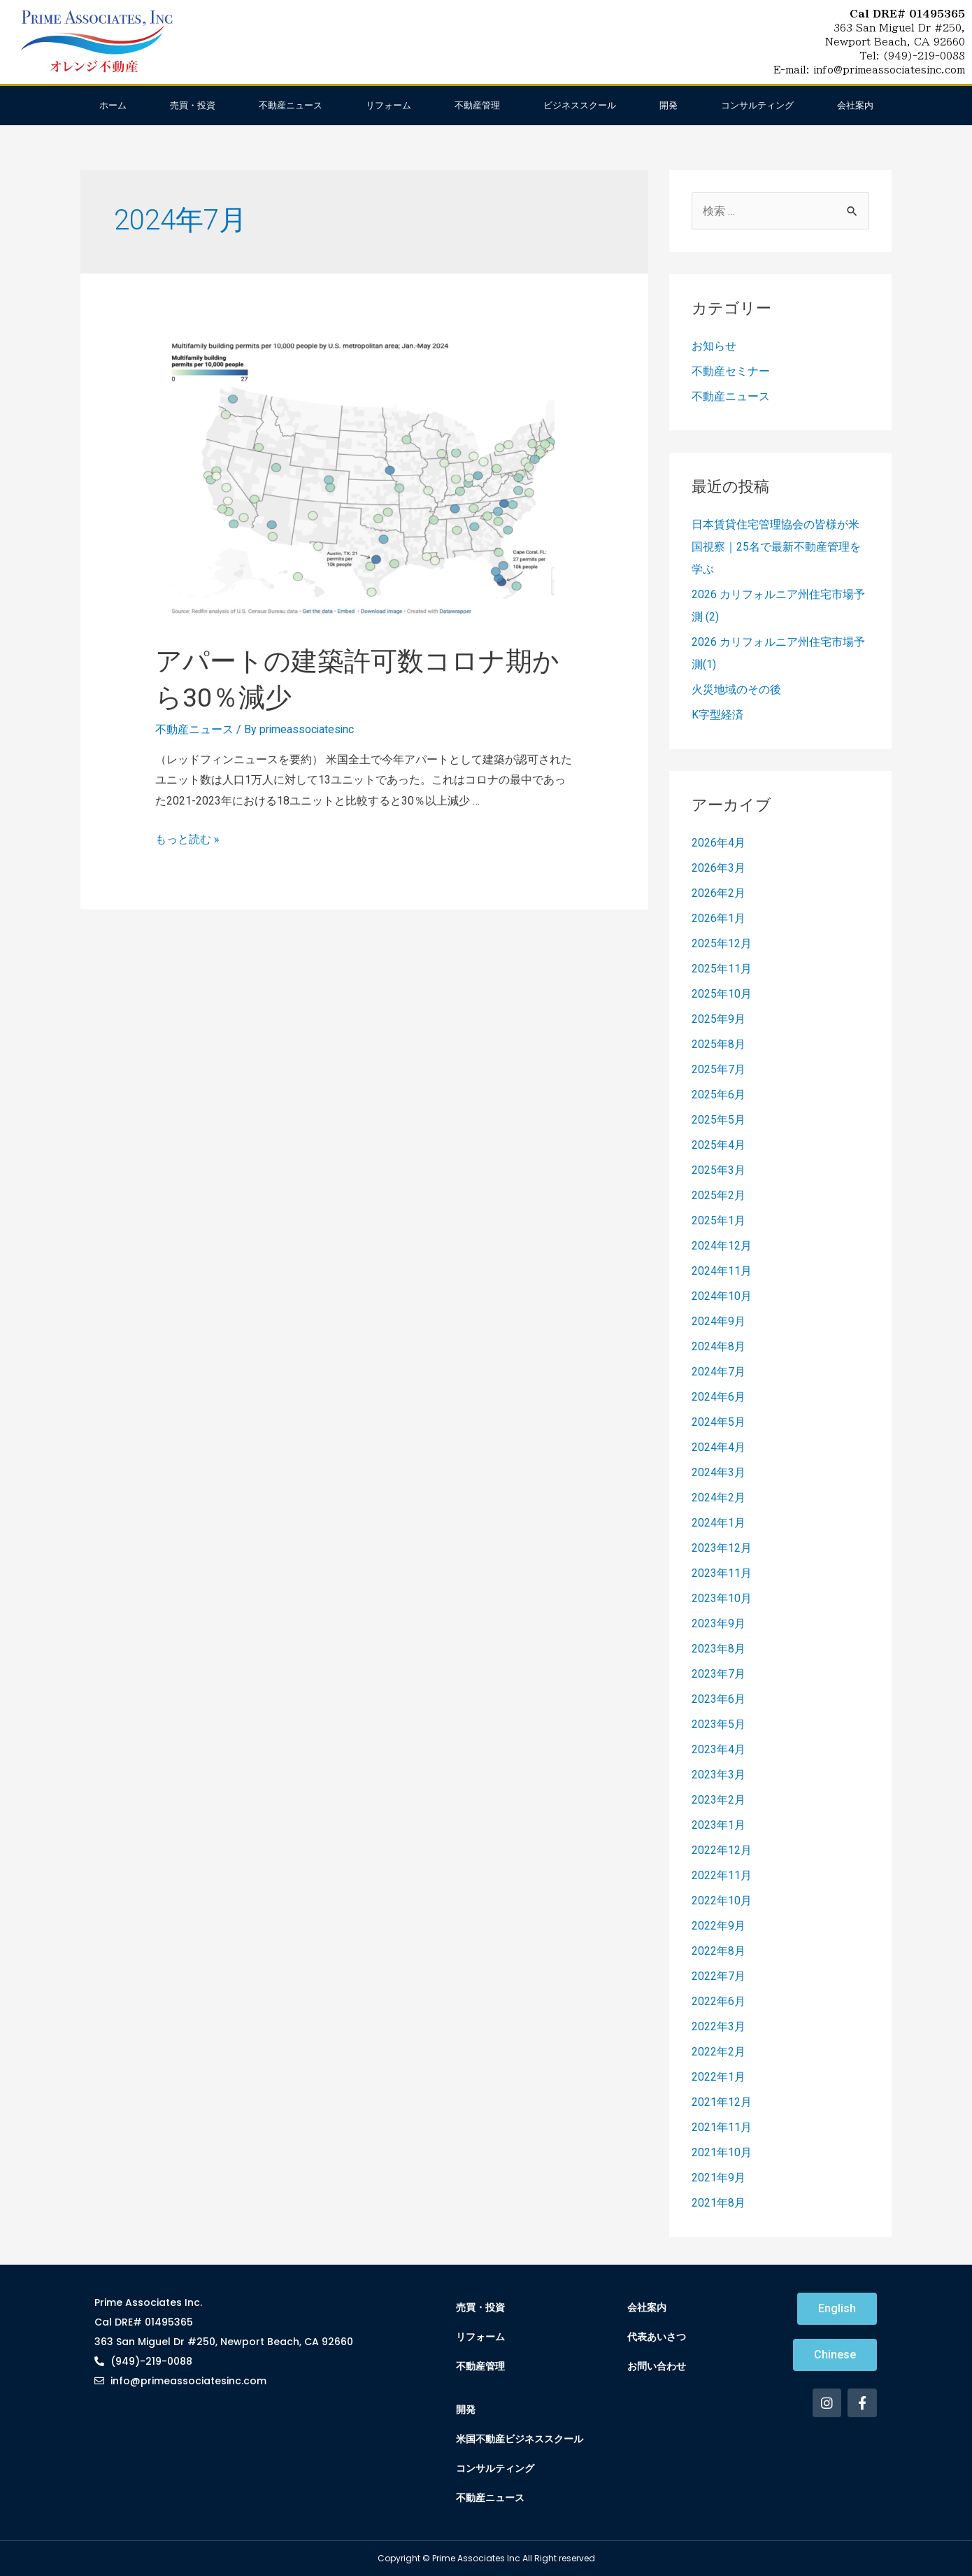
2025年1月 (718, 1220)
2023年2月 (718, 1799)
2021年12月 (722, 2102)
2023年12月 (722, 1548)
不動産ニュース (290, 105)
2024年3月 (718, 1472)
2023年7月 (718, 1673)
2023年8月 (718, 1648)
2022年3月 (718, 2026)
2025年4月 (718, 1145)
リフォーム (388, 105)
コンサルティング (757, 105)
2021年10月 (722, 2152)
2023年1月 (718, 1825)
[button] (837, 2309)
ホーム (113, 105)
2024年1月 (718, 1522)
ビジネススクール (579, 105)
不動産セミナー (731, 371)
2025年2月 (718, 1195)
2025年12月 (722, 943)
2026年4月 (718, 842)
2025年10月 (722, 993)
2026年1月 (718, 918)
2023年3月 (718, 1774)
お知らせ (714, 346)
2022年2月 (718, 2051)
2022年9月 (718, 1925)
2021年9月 (718, 2177)
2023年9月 (718, 1623)
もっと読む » (187, 839)
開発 (668, 105)
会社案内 (855, 105)
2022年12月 (722, 1850)
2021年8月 (718, 2202)
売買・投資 (192, 105)
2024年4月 (718, 1447)
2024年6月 (718, 1396)
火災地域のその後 (736, 689)
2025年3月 (718, 1170)
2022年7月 (718, 1976)
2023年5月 (718, 1724)
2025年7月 (718, 1069)
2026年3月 (718, 868)
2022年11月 (722, 1875)
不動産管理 (477, 105)
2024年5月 (718, 1422)
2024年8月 (718, 1346)
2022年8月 (718, 1951)
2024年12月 (722, 1245)
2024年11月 (722, 1271)
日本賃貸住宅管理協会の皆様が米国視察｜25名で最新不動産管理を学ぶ (776, 547)
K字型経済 (717, 714)
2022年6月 (718, 2001)
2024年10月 (722, 1296)
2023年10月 (722, 1598)
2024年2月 (718, 1497)
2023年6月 (718, 1699)
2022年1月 (718, 2076)
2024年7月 (718, 1371)
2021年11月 (722, 2127)
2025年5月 (718, 1119)
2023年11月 (722, 1573)
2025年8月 (718, 1044)
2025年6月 (718, 1094)
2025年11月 (722, 968)
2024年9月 (718, 1321)
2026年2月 (718, 893)
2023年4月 (718, 1749)
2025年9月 (718, 1019)
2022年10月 (722, 1900)
